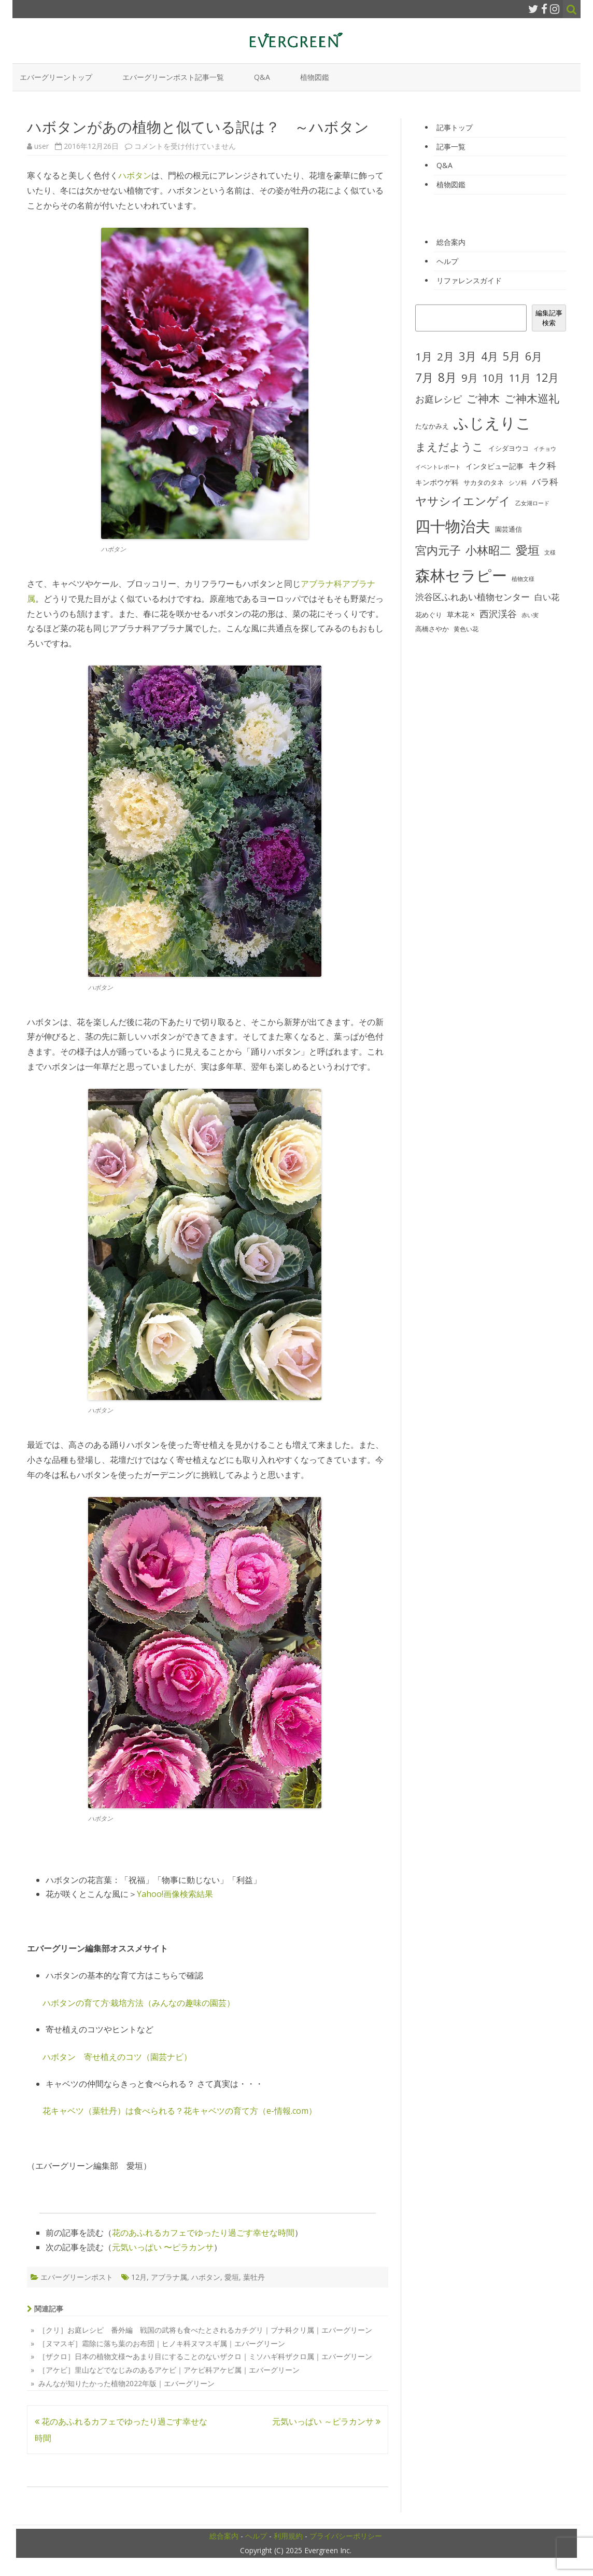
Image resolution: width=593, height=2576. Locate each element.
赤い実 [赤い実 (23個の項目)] (530, 615)
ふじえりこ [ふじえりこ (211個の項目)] (492, 422)
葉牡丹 (254, 2277)
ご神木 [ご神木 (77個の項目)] (483, 398)
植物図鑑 (314, 77)
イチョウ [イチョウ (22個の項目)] (544, 448)
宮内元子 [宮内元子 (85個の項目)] (438, 550)
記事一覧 (450, 146)
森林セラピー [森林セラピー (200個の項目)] (461, 575)
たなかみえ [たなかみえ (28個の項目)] (432, 426)
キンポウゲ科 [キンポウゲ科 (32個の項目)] (437, 482)
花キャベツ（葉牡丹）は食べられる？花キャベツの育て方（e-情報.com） (180, 2110)
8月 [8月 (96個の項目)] (447, 377)
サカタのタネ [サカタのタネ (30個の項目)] (483, 482)
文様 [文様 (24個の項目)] (550, 552)
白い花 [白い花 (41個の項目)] (546, 597)
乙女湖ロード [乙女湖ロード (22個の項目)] (532, 503)
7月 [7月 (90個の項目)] (424, 377)
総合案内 (450, 242)
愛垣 (231, 2277)
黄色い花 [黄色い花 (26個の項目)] (466, 629)
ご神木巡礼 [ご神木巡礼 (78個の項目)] (531, 398)
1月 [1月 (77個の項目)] (423, 356)
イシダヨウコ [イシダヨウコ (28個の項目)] (508, 448)
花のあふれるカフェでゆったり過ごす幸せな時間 (203, 2232)
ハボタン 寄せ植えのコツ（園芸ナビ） (117, 2056)
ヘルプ (447, 261)
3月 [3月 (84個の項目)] (467, 356)
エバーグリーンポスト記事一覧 (173, 77)
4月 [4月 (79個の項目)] (489, 356)
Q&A (262, 77)
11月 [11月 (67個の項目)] (520, 378)
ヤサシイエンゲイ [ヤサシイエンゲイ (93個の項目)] (463, 501)
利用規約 (288, 2536)
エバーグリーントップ (56, 77)
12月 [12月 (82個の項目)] (547, 377)
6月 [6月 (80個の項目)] (533, 356)
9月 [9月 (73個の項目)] (469, 377)
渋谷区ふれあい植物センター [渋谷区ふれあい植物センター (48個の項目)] (472, 597)
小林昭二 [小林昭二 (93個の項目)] (488, 550)
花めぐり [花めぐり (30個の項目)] (428, 614)
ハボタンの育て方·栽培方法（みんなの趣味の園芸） (139, 2003)
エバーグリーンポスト (76, 2277)
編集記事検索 (548, 317)
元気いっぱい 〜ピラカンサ (163, 2247)
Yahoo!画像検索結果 (175, 1894)
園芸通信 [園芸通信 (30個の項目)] (508, 529)
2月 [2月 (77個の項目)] (445, 356)
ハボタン (134, 175)
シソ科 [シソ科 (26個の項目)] (518, 482)
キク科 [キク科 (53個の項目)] (542, 465)
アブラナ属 (169, 2277)
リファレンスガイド (469, 280)
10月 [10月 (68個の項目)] (493, 378)
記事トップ (454, 127)
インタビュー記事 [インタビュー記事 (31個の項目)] (494, 466)
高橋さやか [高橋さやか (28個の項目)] (432, 629)
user (41, 146)
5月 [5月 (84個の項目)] (511, 356)
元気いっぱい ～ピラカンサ (326, 2421)
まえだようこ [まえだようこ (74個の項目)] (449, 446)
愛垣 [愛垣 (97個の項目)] (528, 550)
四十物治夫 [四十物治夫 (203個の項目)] (452, 526)
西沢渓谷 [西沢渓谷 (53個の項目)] (498, 613)
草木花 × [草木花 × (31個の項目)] (461, 614)
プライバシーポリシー (345, 2536)
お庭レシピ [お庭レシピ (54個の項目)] (438, 399)
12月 (139, 2277)
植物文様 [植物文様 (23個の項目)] (523, 579)
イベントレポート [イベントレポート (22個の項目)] (438, 466)
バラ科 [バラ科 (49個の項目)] (545, 482)
